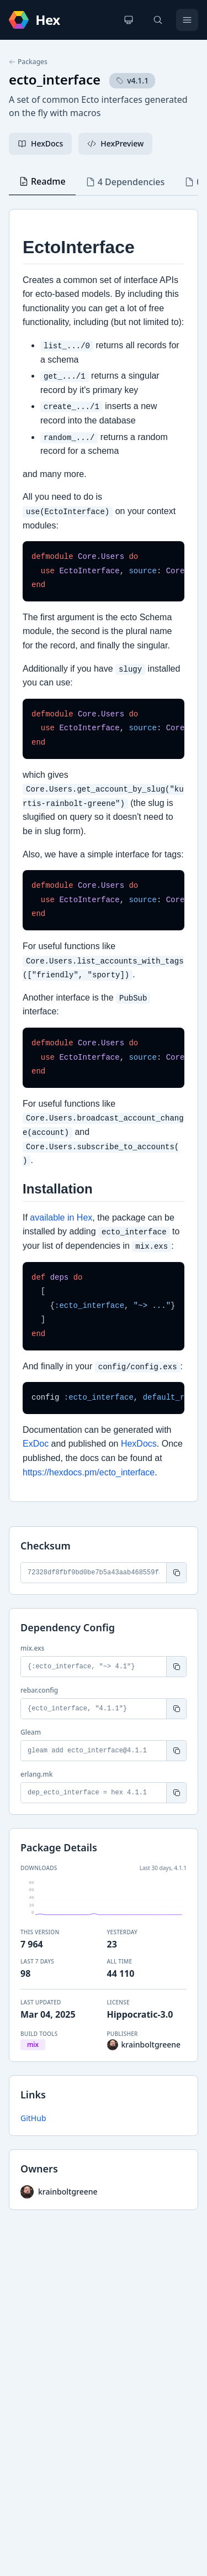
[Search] (158, 20)
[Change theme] (129, 20)
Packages (28, 61)
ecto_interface (54, 79)
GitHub (33, 2118)
